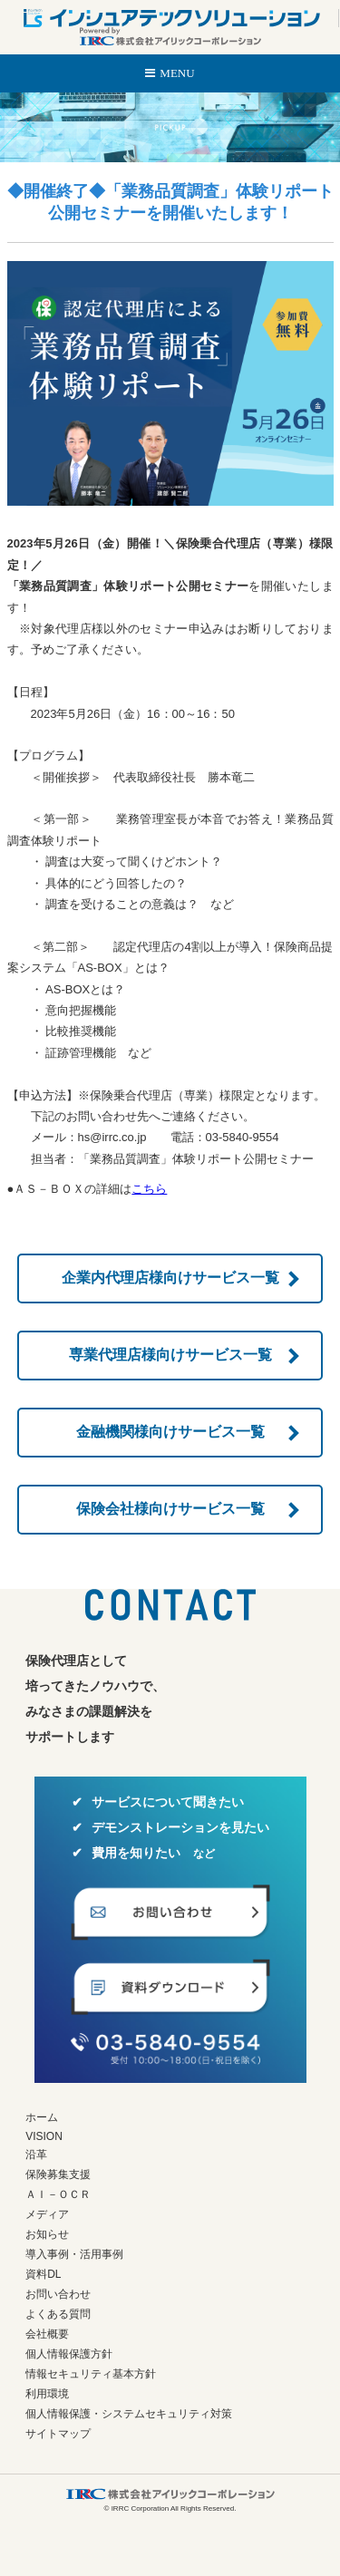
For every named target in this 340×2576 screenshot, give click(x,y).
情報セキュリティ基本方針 (90, 2374)
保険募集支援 (58, 2174)
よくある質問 (58, 2314)
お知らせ (47, 2234)
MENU (177, 73)
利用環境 (47, 2393)
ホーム (41, 2117)
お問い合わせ (58, 2294)
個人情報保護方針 (68, 2354)
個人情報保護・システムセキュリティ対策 (128, 2413)
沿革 (36, 2154)
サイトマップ (58, 2433)
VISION (44, 2136)
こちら (149, 1189)
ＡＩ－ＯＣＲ (58, 2194)
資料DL (43, 2274)
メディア (47, 2214)
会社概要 (47, 2334)
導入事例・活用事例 (74, 2254)
